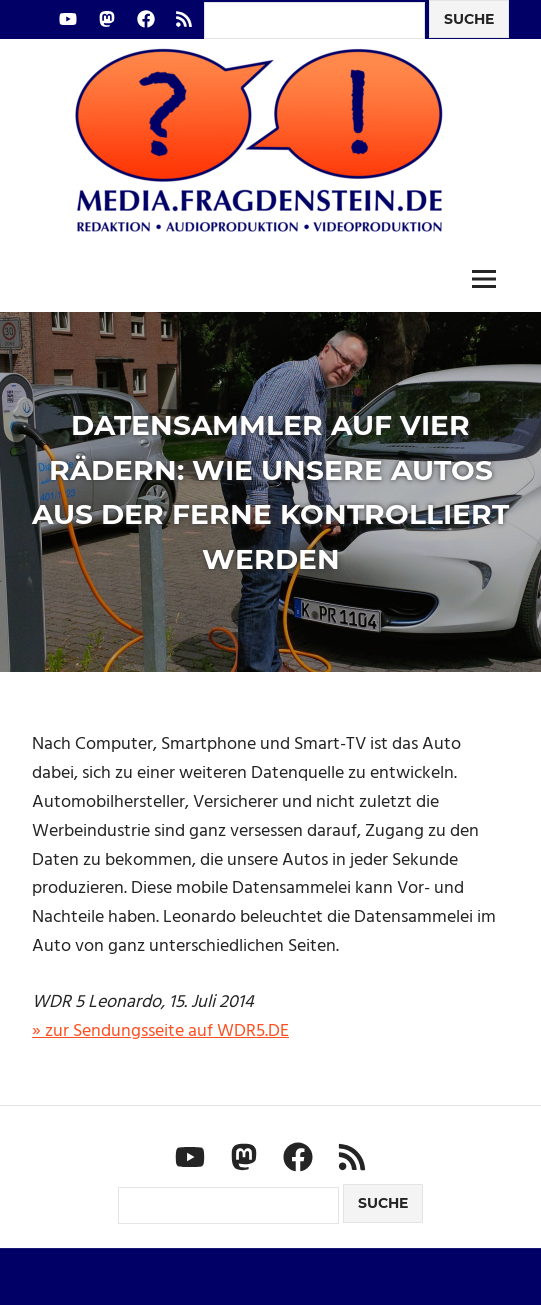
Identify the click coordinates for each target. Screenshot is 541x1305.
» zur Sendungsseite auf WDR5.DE (160, 1031)
